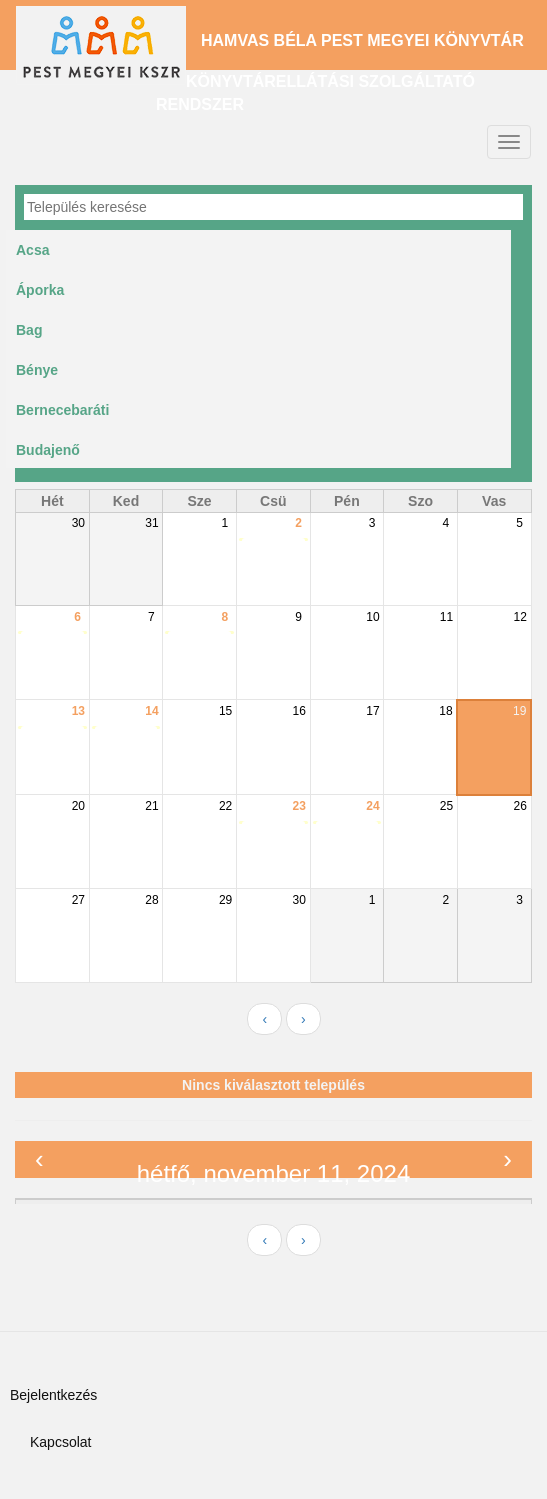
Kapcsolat (60, 1442)
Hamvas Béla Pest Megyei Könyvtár (362, 40)
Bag (29, 330)
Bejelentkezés (53, 1395)
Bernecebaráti (62, 410)
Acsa (32, 250)
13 (78, 711)
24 (372, 806)
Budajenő (48, 450)
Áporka (40, 290)
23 (299, 806)
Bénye (37, 370)
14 (151, 711)
